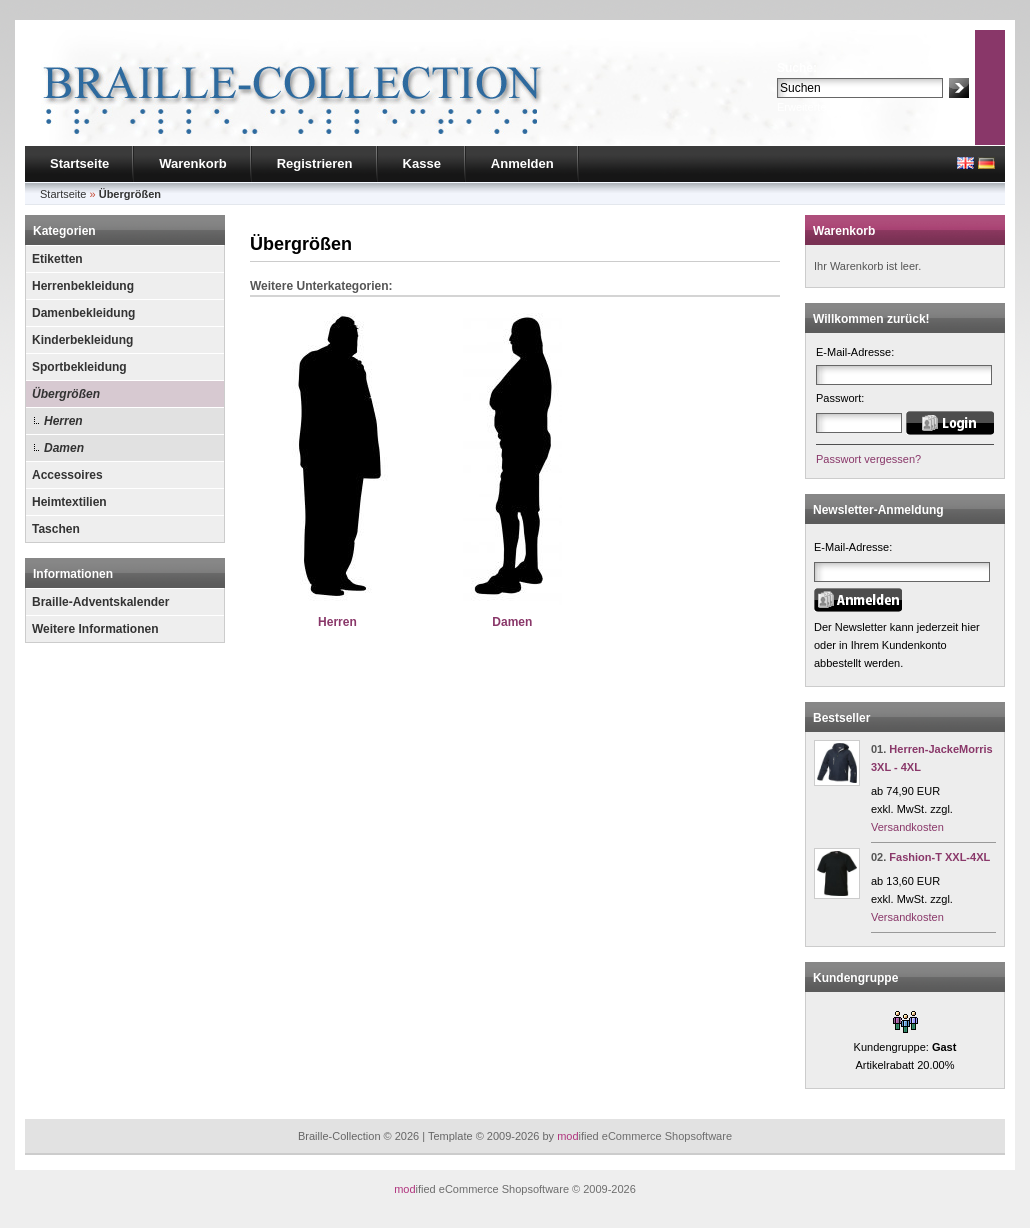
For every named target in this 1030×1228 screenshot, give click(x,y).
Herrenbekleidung (83, 286)
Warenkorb (192, 163)
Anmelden (522, 163)
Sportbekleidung (79, 367)
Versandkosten (907, 827)
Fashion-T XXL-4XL (939, 857)
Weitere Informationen (95, 629)
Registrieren (315, 163)
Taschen (56, 529)
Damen (64, 448)
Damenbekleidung (83, 313)
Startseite (79, 163)
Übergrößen (66, 394)
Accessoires (67, 475)
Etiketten (57, 259)
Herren (63, 421)
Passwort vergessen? (868, 459)
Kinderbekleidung (82, 340)
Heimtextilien (69, 502)
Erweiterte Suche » (823, 107)
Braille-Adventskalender (100, 602)
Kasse (422, 163)
